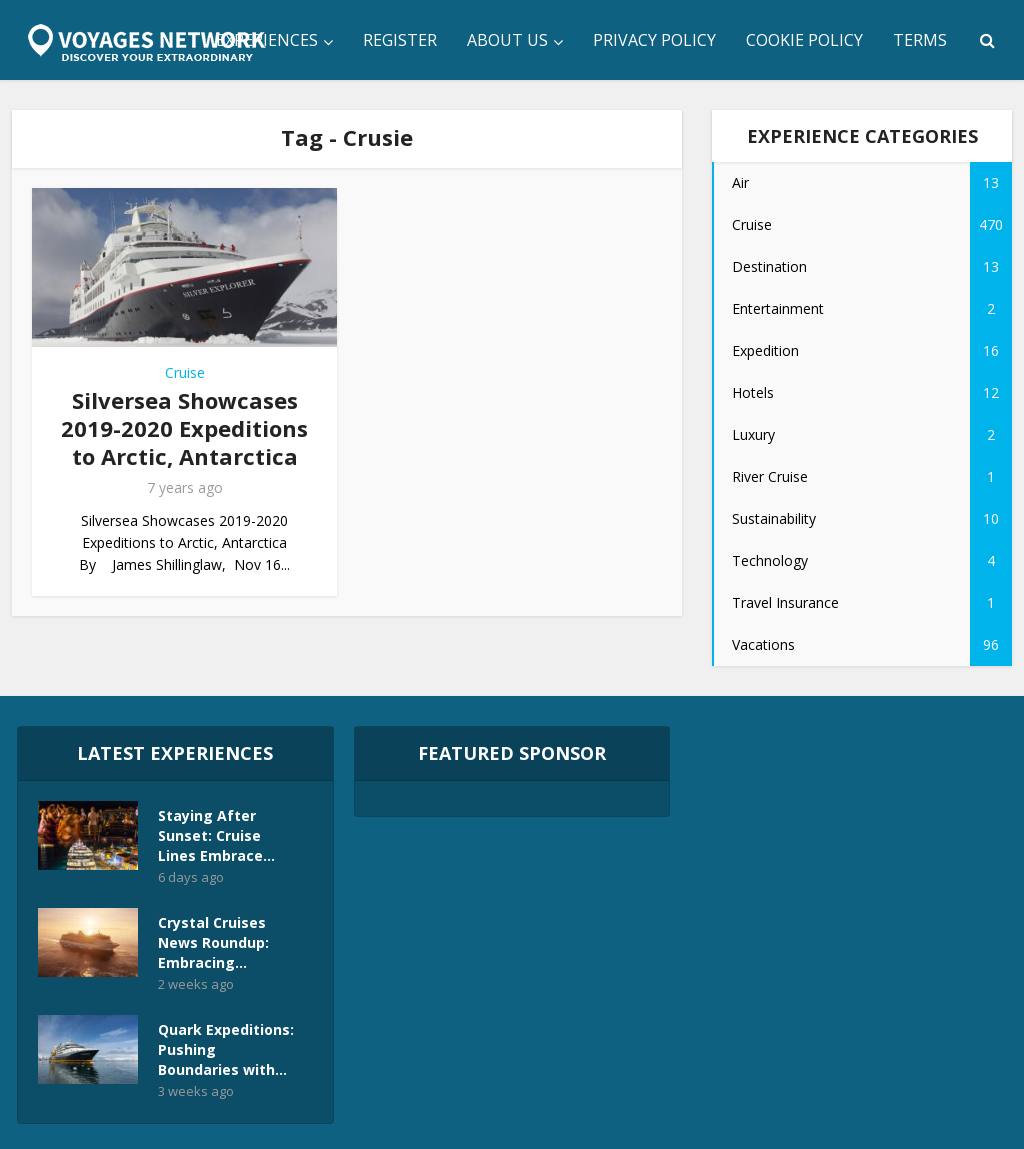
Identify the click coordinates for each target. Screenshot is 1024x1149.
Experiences (267, 40)
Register (400, 40)
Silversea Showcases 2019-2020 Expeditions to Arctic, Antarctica (184, 428)
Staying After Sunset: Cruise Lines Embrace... (216, 835)
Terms (920, 40)
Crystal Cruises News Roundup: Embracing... (213, 942)
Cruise (185, 372)
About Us (507, 40)
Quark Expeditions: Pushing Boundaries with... (226, 1049)
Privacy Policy (654, 40)
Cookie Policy (804, 40)
